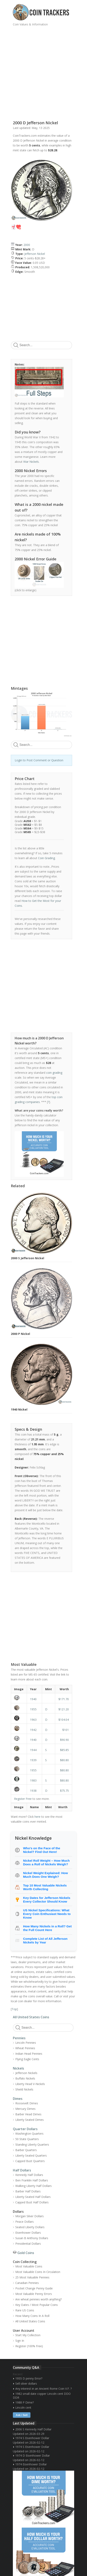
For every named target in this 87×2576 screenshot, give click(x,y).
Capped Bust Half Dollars (32, 2202)
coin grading (54, 1073)
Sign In (19, 2341)
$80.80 (64, 1760)
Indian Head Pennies (28, 2054)
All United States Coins (31, 2017)
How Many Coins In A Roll (32, 2316)
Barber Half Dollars (28, 2191)
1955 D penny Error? (28, 2378)
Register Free (23, 1799)
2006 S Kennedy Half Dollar (33, 2429)
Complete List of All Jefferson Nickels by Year (45, 1940)
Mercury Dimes (25, 2109)
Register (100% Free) (29, 2346)
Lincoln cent (23, 2407)
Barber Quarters (26, 2150)
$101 (65, 1730)
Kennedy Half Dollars (29, 2175)
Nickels (18, 2068)
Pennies (19, 2038)
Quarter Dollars (25, 2129)
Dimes (17, 2098)
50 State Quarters (27, 2139)
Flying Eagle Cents (27, 2059)
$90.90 (64, 1740)
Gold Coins (25, 2253)
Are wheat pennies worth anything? (38, 2299)
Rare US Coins (24, 2310)
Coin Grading (46, 858)
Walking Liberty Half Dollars (33, 2186)
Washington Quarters (29, 2133)
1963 (33, 1720)
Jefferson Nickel (34, 254)
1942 (33, 1730)
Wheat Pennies (25, 2048)
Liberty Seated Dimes (29, 2120)
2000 (26, 245)
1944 (33, 1750)
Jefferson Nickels (26, 2073)
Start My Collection (27, 2335)
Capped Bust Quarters (30, 2161)
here (37, 1817)
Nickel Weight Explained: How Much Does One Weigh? (45, 1874)
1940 (33, 1699)
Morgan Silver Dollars (29, 2216)
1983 (33, 1780)
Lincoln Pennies (25, 2043)
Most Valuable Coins (28, 2266)
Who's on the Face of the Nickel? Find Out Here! (41, 1850)
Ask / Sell (22, 2415)
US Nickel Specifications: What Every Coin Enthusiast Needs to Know (47, 1913)
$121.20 (63, 1709)
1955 (33, 1709)
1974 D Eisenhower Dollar (32, 2455)
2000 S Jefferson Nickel (27, 1258)
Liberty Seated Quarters (31, 2155)
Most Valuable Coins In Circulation (37, 2272)
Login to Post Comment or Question (39, 760)
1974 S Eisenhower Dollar (32, 2438)
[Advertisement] (43, 71)
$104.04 (63, 1720)
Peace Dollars (24, 2222)
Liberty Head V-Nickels (30, 2084)
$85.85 (64, 1750)
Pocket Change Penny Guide (34, 2288)
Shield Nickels (24, 2089)
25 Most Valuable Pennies (32, 2277)
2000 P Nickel (20, 1334)
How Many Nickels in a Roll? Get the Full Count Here (47, 1928)
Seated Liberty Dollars (30, 2227)
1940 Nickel (19, 1409)
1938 (33, 1791)
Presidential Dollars (28, 2243)
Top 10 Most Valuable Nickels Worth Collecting (45, 1887)
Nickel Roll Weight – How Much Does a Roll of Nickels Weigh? (46, 1862)
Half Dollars (22, 2170)
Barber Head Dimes (28, 2114)
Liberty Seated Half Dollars (33, 2197)
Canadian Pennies (27, 2283)
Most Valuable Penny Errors (33, 2294)
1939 (33, 1760)
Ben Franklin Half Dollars (31, 2180)
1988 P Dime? (24, 2402)
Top (14, 2009)
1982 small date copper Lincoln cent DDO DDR (42, 2395)
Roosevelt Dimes (26, 2103)
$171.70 (63, 1699)
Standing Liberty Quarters (32, 2144)
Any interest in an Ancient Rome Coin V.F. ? (43, 2389)
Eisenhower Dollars (28, 2232)
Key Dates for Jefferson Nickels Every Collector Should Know (46, 1899)
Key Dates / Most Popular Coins (36, 2305)
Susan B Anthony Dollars (31, 2238)
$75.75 (64, 1791)
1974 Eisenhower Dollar (31, 2464)
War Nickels (31, 462)
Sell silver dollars (26, 2383)
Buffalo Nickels (25, 2078)
